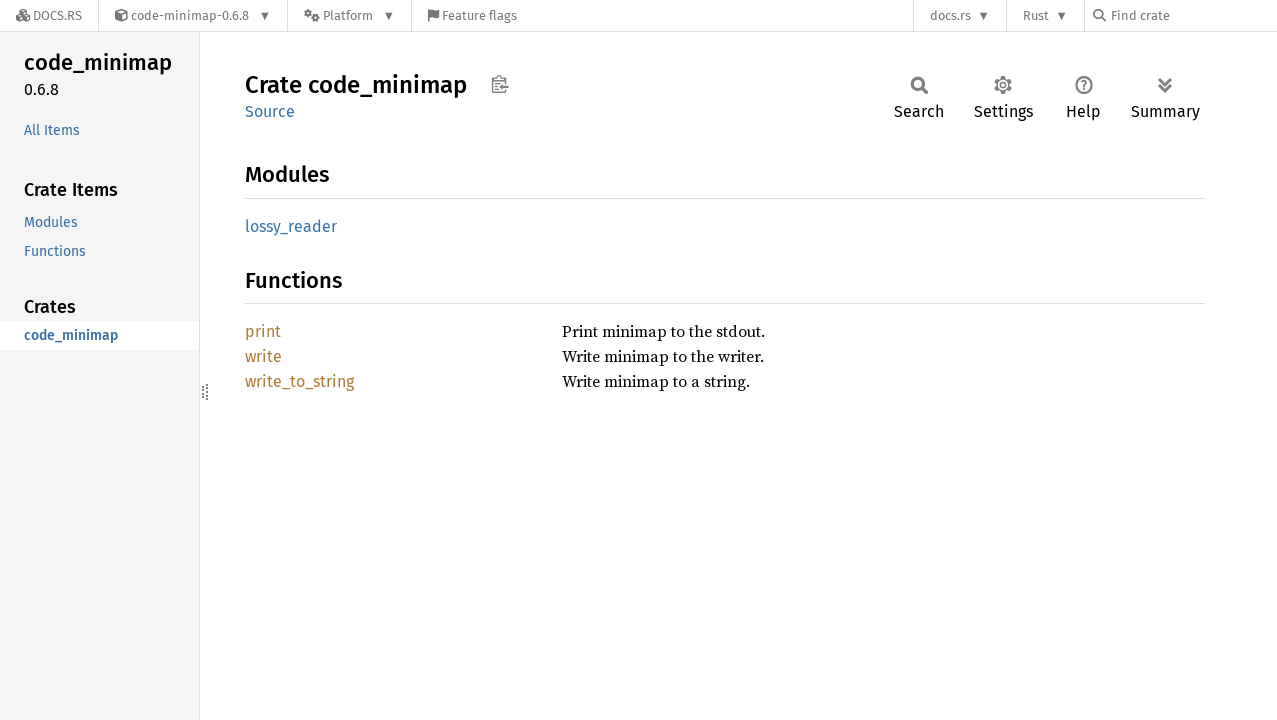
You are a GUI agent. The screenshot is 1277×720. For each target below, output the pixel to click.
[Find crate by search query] (1193, 15)
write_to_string (299, 381)
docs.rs (950, 15)
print (263, 331)
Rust (1036, 15)
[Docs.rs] (49, 15)
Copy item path (499, 84)
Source (270, 111)
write (263, 356)
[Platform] (349, 15)
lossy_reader (291, 226)
